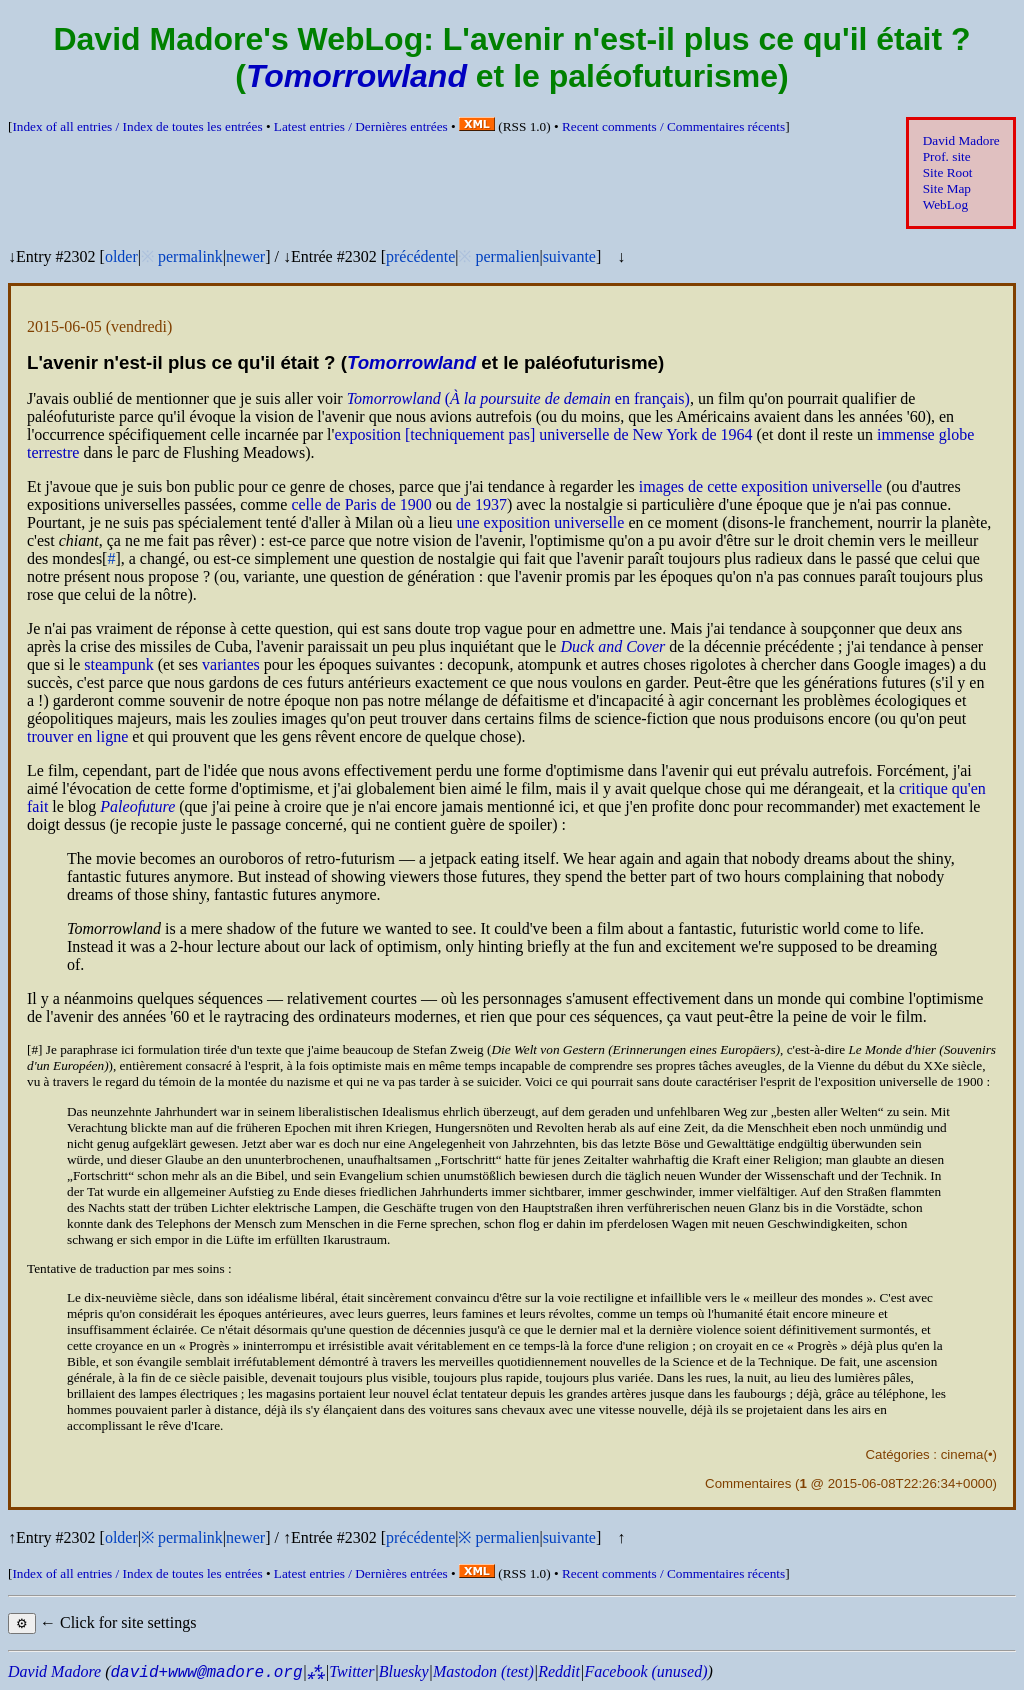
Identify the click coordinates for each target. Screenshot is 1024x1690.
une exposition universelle (540, 522)
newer (245, 256)
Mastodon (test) (483, 1671)
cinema (962, 1454)
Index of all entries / (137, 126)
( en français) (518, 398)
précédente (420, 256)
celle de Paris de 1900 (361, 504)
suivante (569, 256)
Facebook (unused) (645, 1671)
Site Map (947, 188)
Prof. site (947, 156)
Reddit (559, 1671)
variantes (231, 664)
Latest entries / (361, 126)
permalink (190, 256)
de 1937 (481, 504)
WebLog (945, 204)
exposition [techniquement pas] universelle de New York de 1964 (543, 434)
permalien (507, 256)
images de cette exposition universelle (760, 486)
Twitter (351, 1671)
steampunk (118, 664)
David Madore (961, 140)
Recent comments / (673, 126)
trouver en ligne (77, 736)
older (121, 256)
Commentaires (748, 1483)
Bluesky (404, 1671)
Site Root (948, 172)
